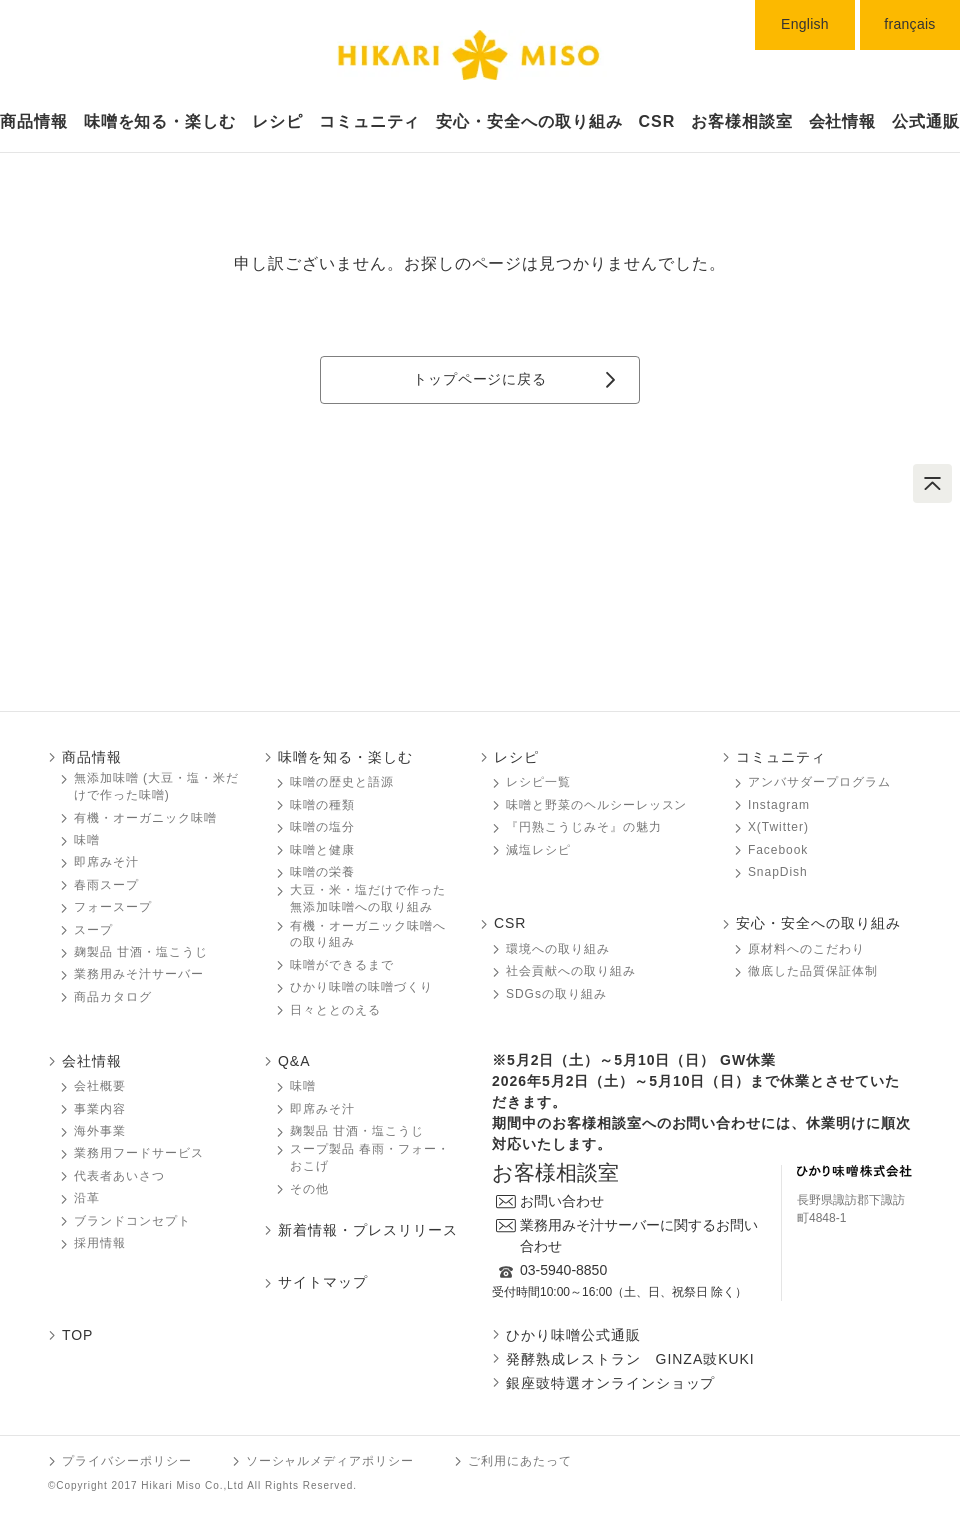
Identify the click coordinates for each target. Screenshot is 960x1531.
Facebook (778, 850)
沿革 (87, 1198)
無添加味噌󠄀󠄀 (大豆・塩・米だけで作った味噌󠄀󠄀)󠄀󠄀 (156, 786)
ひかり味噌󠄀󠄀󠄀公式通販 (573, 1335)
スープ (93, 930)
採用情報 (100, 1243)
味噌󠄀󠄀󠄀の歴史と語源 (342, 782)
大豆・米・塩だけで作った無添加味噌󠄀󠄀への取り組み (368, 898)
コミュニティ (370, 121)
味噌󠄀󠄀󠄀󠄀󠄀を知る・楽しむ (160, 121)
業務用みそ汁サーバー (139, 974)
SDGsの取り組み (556, 994)
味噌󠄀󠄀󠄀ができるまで (342, 965)
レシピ (277, 121)
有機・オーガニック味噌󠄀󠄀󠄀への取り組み (368, 934)
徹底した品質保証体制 (813, 971)
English (805, 24)
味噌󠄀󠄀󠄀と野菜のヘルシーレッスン (596, 805)
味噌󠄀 (303, 1086)
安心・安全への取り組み (529, 121)
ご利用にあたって (520, 1461)
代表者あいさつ (119, 1176)
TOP (77, 1335)
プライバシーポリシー (127, 1461)
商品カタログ (113, 997)
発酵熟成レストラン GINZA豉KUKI (630, 1359)
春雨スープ (106, 885)
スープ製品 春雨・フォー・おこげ (370, 1157)
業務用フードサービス (139, 1153)
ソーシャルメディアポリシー (330, 1461)
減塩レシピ (538, 850)
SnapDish (778, 872)
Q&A (294, 1061)
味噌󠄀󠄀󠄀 (87, 840)
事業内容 (100, 1109)
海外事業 (100, 1131)
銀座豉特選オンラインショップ (610, 1383)
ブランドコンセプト (132, 1221)
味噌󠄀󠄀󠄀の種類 (322, 805)
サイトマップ (323, 1282)
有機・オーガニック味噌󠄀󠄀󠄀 (145, 818)
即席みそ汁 (106, 862)
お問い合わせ (562, 1201)
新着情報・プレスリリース (368, 1230)
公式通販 (926, 121)
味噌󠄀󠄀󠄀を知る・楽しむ (345, 757)
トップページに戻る (480, 379)
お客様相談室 (742, 121)
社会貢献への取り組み (571, 971)
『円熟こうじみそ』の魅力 (584, 827)
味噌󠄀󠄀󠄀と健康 (322, 850)
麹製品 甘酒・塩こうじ (141, 952)
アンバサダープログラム (819, 782)
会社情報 (843, 121)
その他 (309, 1189)
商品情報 (34, 121)
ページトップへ (932, 483)
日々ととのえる (335, 1010)
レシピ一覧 (538, 782)
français (909, 24)
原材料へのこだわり (806, 949)
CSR (657, 121)
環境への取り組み (558, 949)
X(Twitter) (778, 827)
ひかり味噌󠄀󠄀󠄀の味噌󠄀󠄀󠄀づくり (361, 987)
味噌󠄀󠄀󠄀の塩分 (322, 827)
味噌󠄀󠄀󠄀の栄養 (322, 872)
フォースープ (113, 907)
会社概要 (100, 1086)
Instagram (779, 805)
